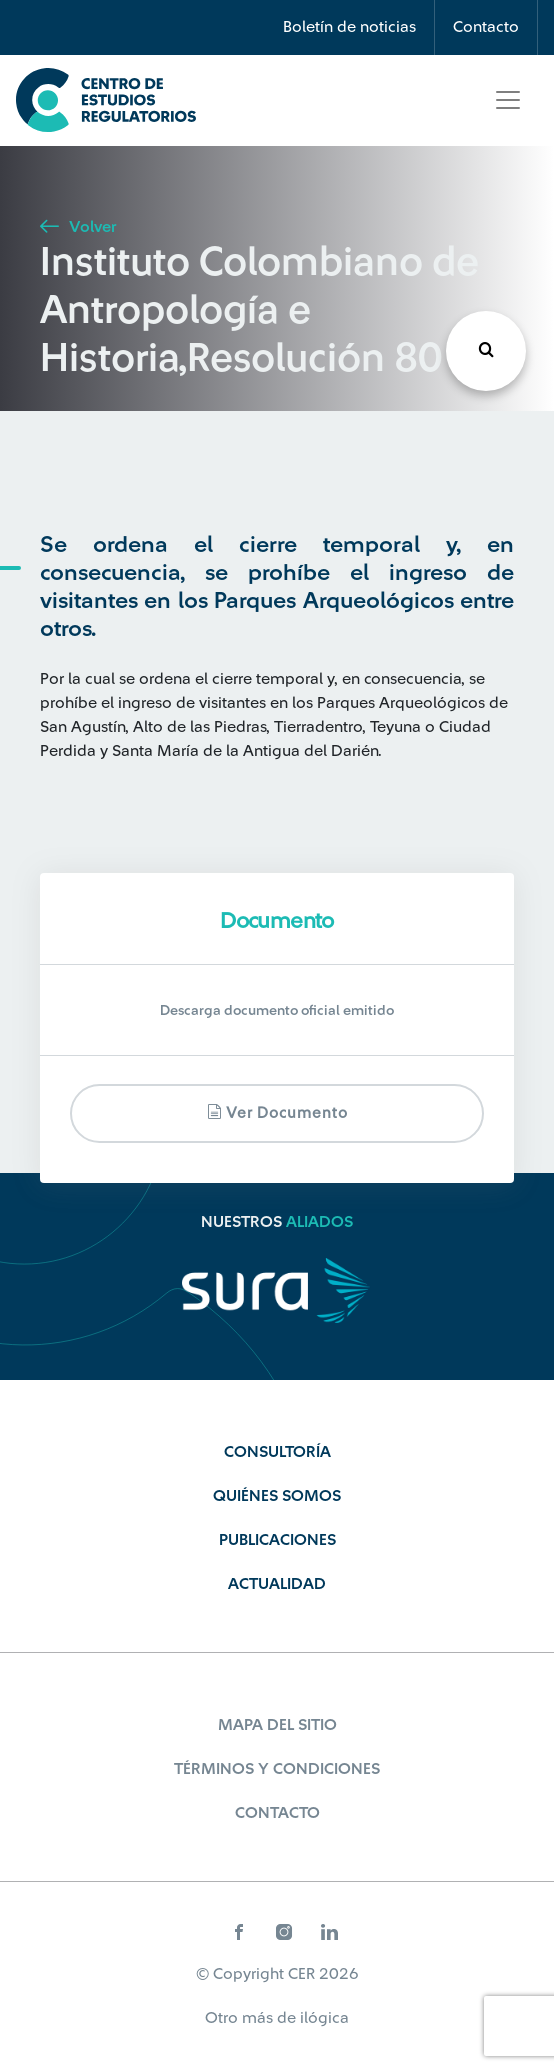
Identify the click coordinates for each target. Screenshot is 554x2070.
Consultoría (277, 1452)
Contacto (486, 27)
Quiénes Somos (277, 1496)
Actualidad (277, 1584)
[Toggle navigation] (508, 100)
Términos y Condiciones (277, 1769)
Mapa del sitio (277, 1725)
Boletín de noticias (349, 27)
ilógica (324, 2018)
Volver (78, 227)
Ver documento (277, 1112)
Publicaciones (277, 1540)
